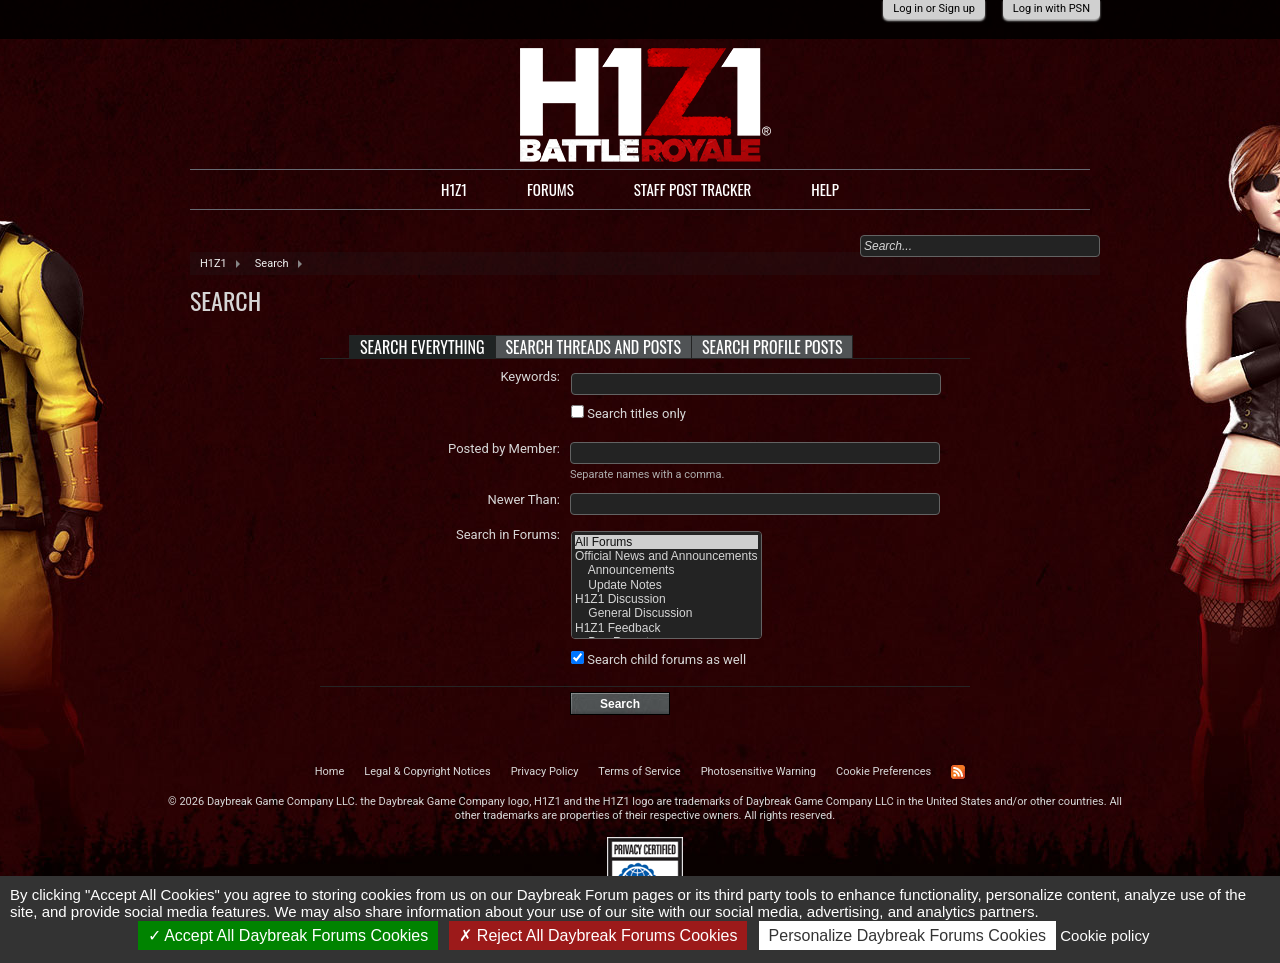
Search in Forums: (508, 534)
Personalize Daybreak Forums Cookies (907, 935)
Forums (550, 189)
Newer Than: (523, 499)
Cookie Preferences (883, 771)
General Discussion (666, 613)
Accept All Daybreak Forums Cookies (288, 935)
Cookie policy (1104, 935)
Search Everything (422, 347)
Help (825, 189)
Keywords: (530, 376)
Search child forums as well (658, 659)
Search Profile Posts (772, 346)
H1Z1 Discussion (666, 599)
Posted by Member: (504, 448)
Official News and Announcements (666, 556)
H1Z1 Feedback (666, 628)
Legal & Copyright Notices (427, 771)
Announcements (666, 570)
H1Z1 (454, 189)
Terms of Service (639, 771)
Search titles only (628, 413)
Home (330, 771)
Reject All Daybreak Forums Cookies (598, 935)
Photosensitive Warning (758, 771)
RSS (958, 772)
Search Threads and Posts (594, 346)
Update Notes (666, 585)
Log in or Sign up (934, 8)
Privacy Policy (545, 771)
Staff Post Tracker (693, 189)
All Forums (666, 542)
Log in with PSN (1051, 8)
